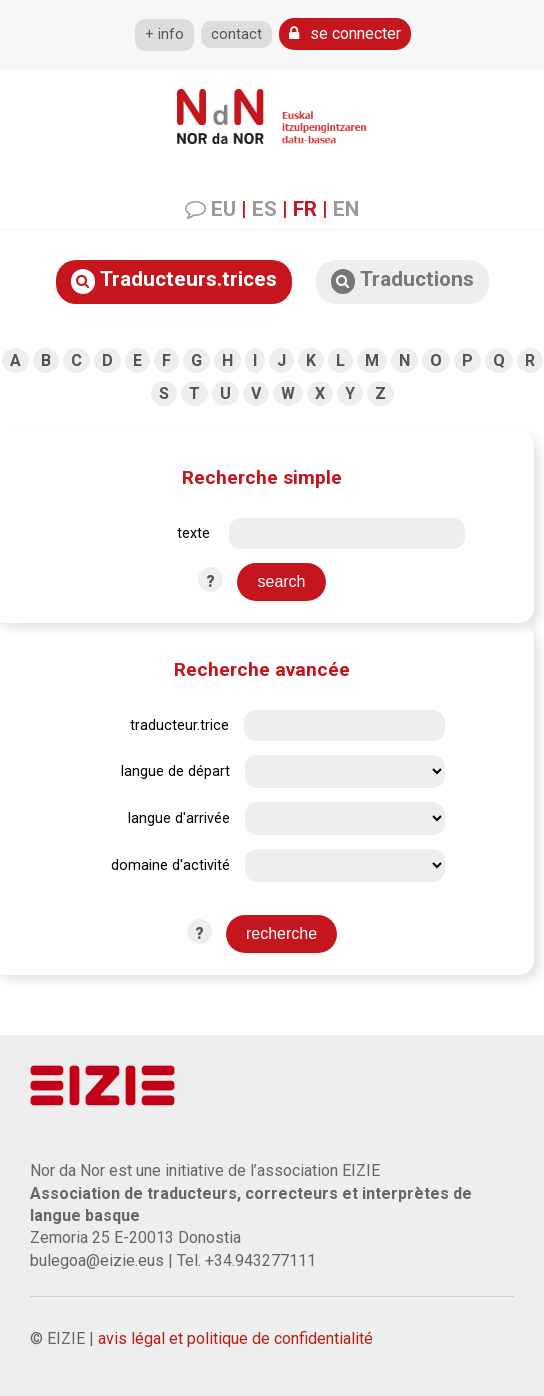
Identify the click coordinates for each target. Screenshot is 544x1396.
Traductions (402, 280)
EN (346, 209)
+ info (164, 34)
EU (223, 209)
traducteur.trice (179, 725)
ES (264, 209)
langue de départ (175, 771)
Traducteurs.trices (174, 280)
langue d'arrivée (179, 818)
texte (193, 533)
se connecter (345, 33)
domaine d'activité (170, 865)
